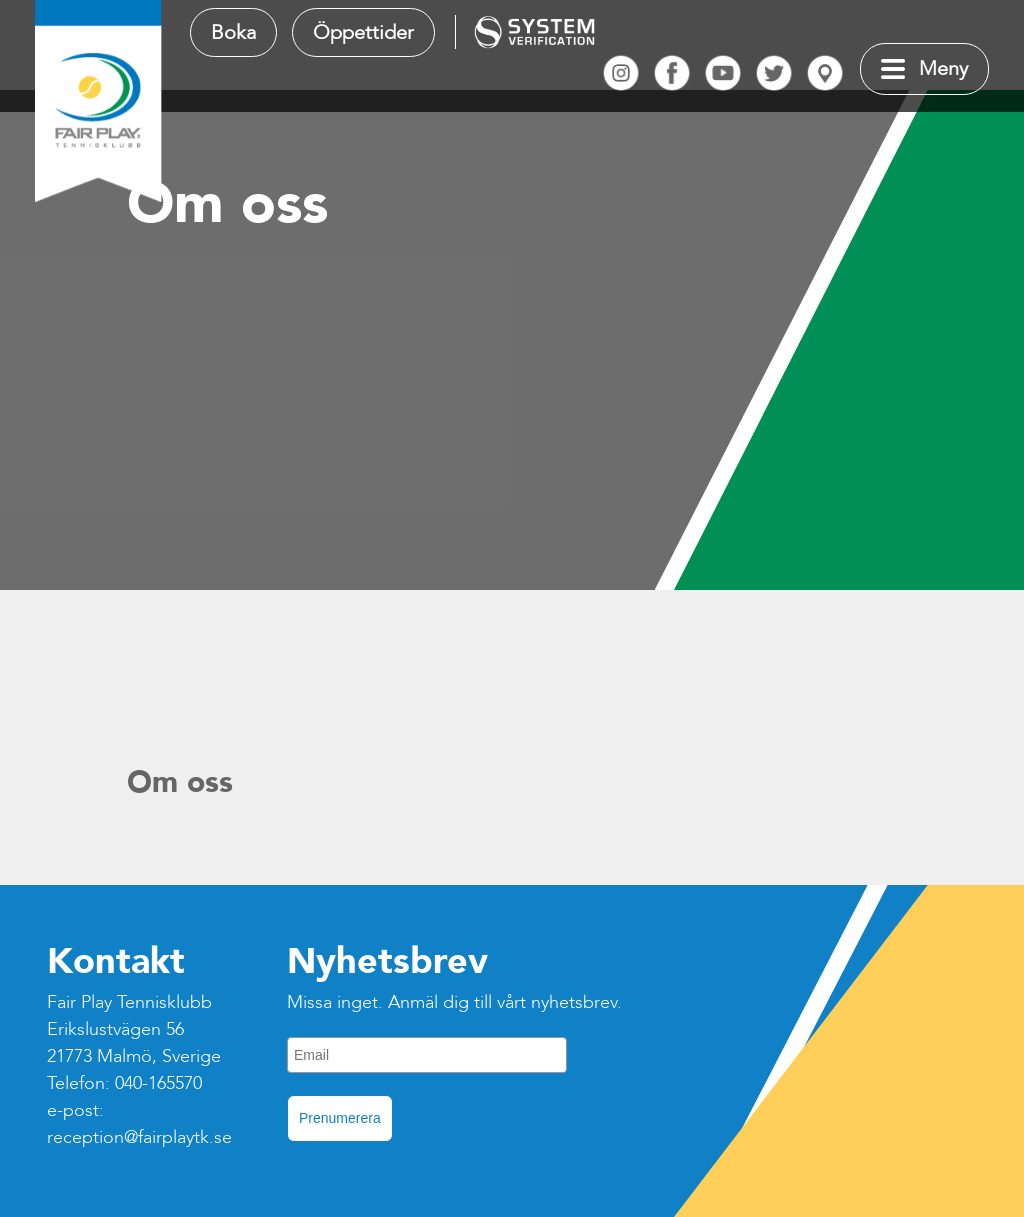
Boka (233, 32)
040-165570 (158, 1083)
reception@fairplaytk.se (139, 1137)
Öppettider (363, 32)
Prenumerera (340, 1118)
